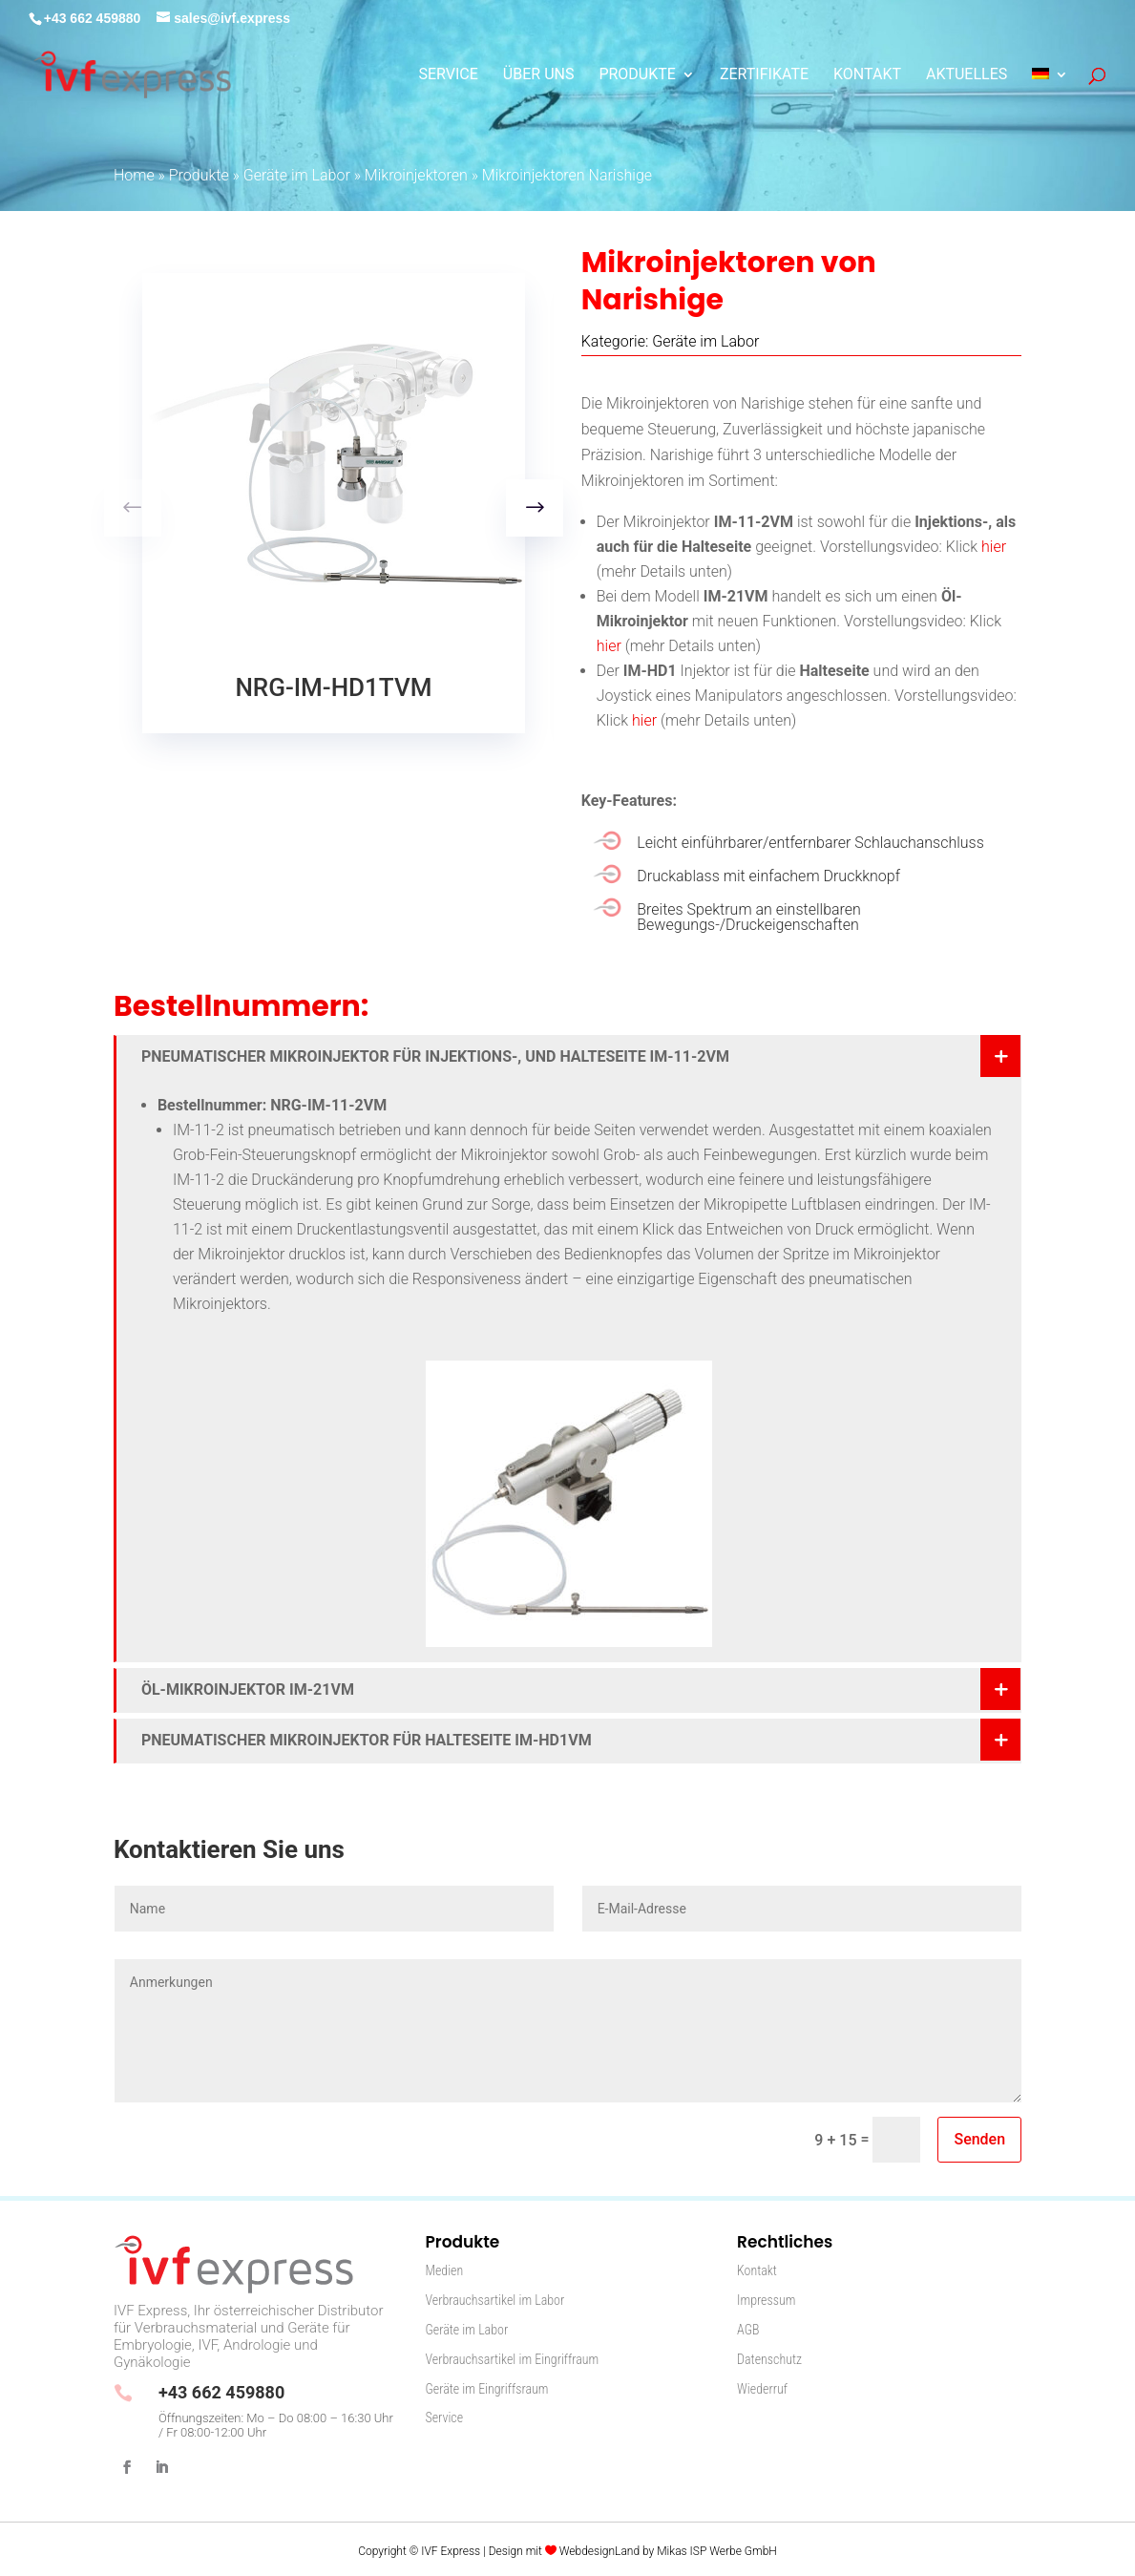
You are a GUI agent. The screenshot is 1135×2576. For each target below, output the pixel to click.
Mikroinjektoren (416, 175)
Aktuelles (966, 75)
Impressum (766, 2300)
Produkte (637, 75)
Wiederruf (762, 2389)
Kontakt (867, 75)
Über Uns (539, 75)
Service (448, 75)
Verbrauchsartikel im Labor (494, 2300)
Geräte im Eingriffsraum (486, 2389)
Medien (444, 2270)
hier (993, 547)
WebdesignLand (600, 2551)
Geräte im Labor (296, 175)
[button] (534, 508)
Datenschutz (769, 2359)
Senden (979, 2139)
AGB (748, 2329)
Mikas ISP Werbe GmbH (717, 2551)
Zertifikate (764, 75)
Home (134, 175)
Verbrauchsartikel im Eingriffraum (512, 2359)
